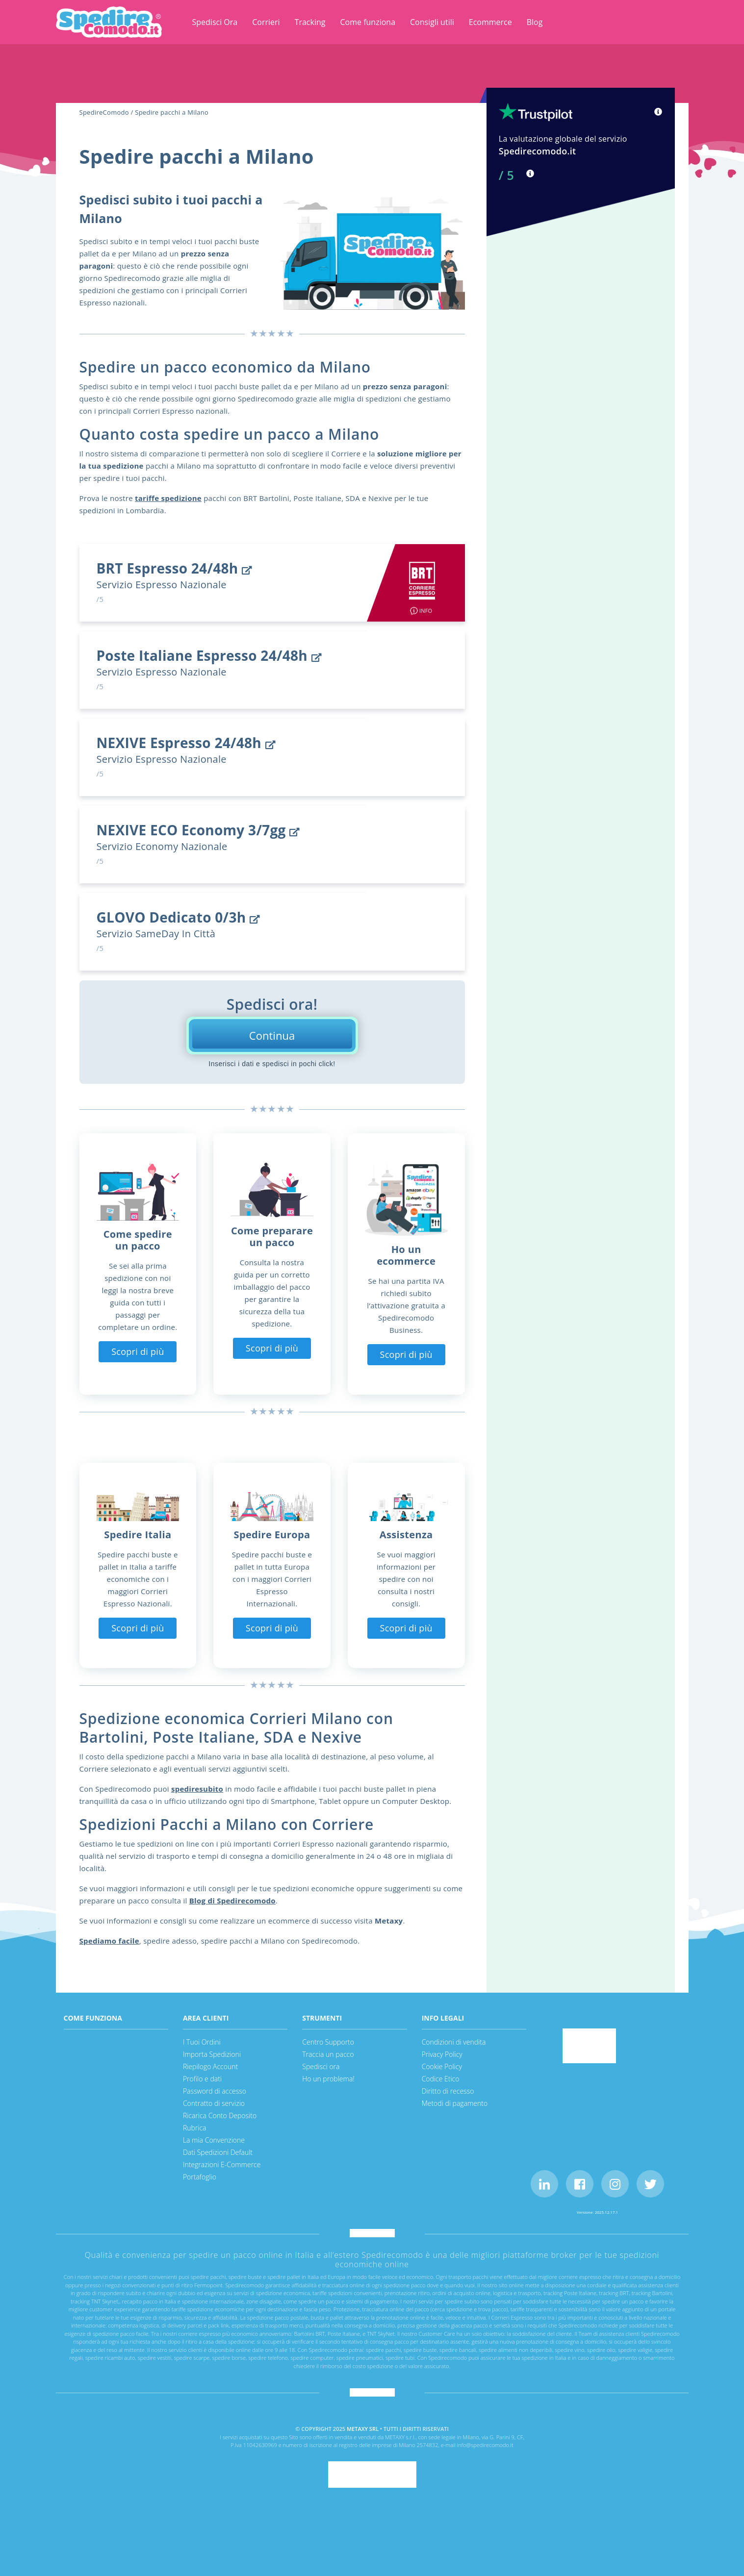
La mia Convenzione (214, 2140)
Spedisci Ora (215, 22)
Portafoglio (199, 2176)
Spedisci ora (320, 2066)
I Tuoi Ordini (202, 2042)
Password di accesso (214, 2091)
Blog (535, 22)
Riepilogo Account (210, 2066)
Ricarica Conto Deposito (220, 2115)
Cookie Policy (442, 2066)
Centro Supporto (328, 2042)
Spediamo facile (109, 1941)
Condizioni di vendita (454, 2042)
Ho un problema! (328, 2078)
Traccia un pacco (328, 2054)
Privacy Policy (442, 2054)
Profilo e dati (202, 2078)
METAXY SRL (363, 2428)
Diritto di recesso (448, 2091)
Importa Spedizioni (212, 2054)
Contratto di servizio (214, 2103)
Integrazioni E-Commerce (222, 2164)
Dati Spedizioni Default (218, 2152)
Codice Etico (441, 2078)
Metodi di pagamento (455, 2103)
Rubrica (194, 2127)
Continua (272, 1035)
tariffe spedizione (168, 498)
